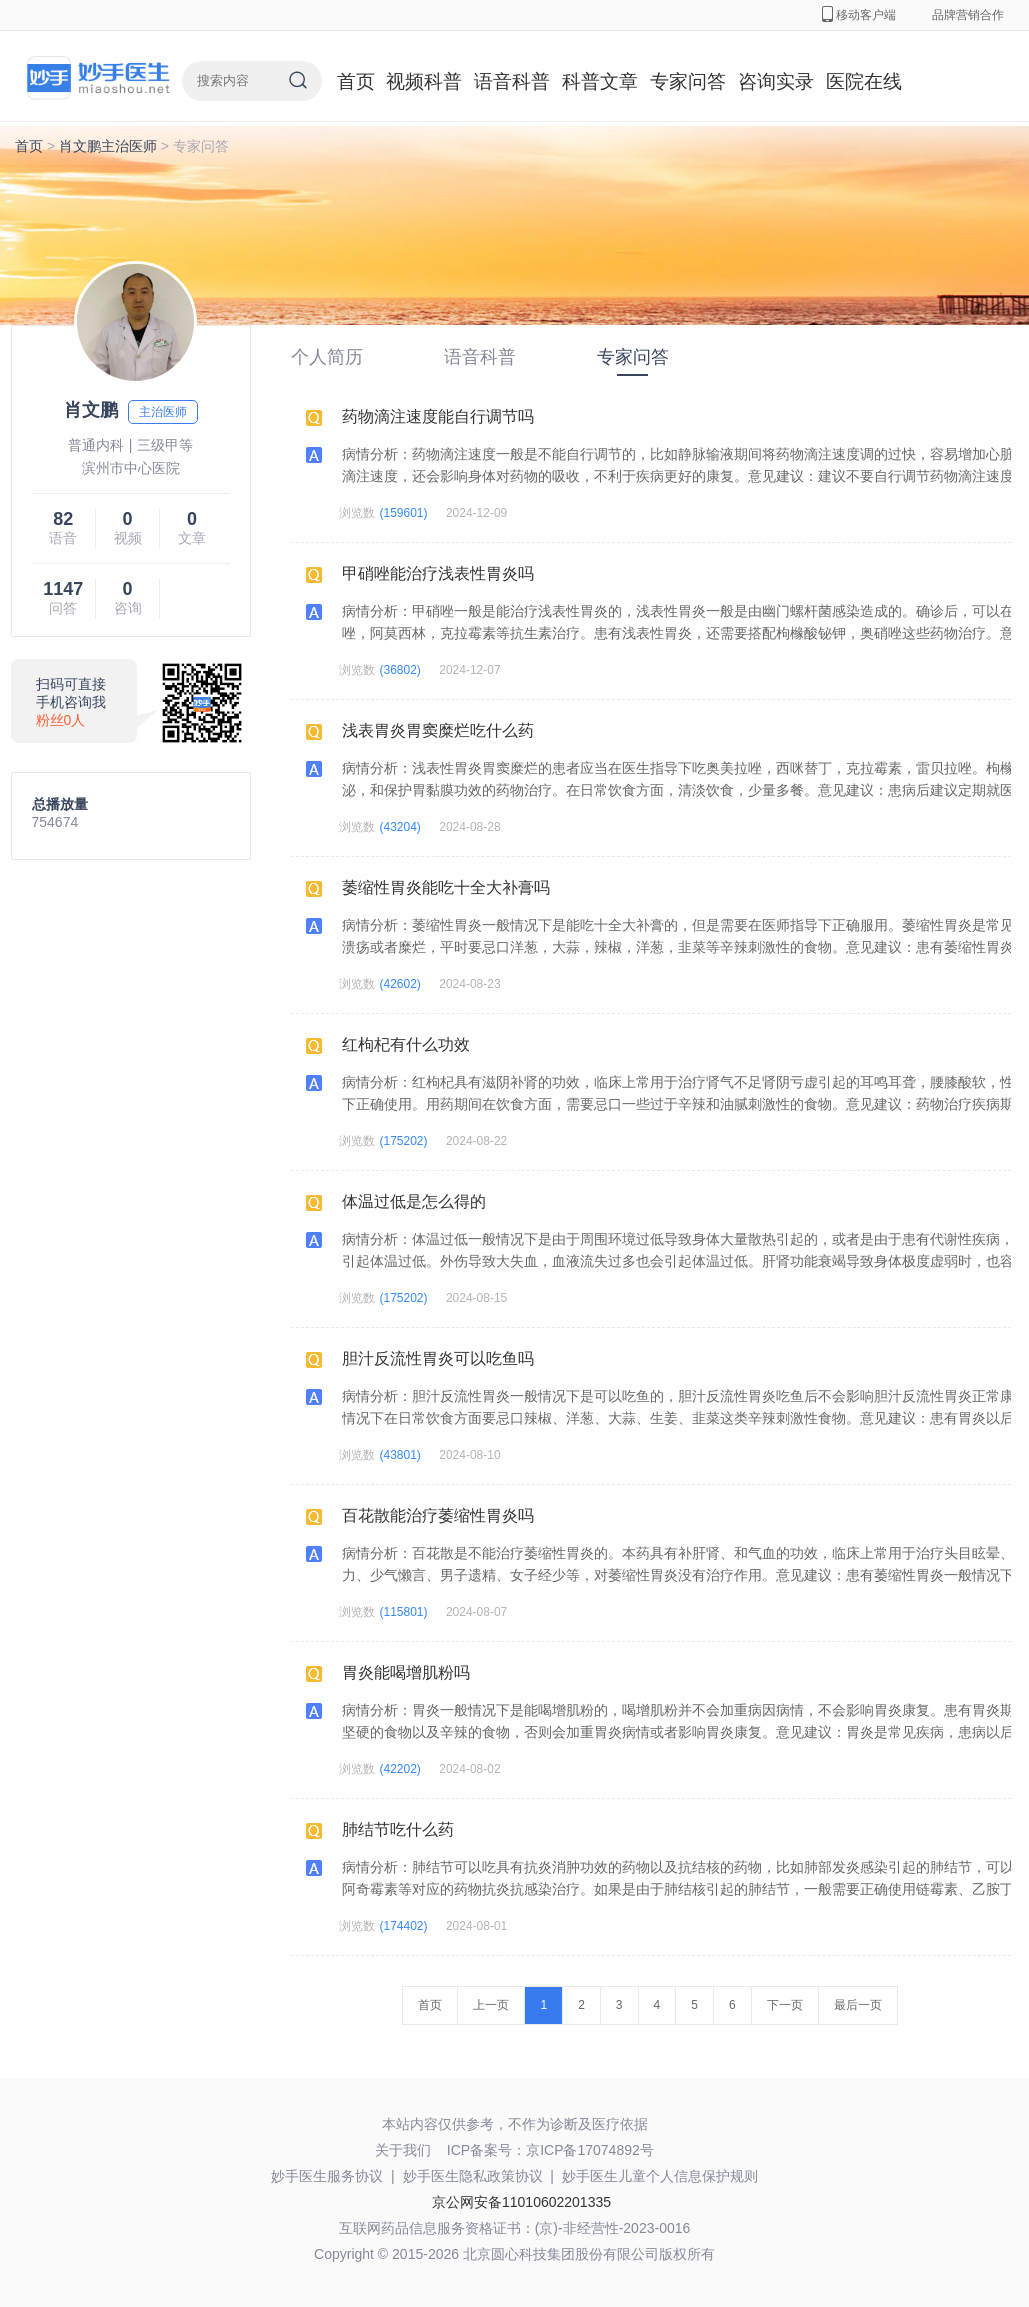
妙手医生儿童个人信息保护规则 (660, 2176)
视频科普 (424, 81)
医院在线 (864, 81)
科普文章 (600, 81)
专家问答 (688, 81)
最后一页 (858, 2005)
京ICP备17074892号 (590, 2150)
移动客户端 (859, 15)
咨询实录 (776, 81)
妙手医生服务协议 (327, 2176)
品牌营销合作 (968, 15)
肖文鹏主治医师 (108, 146)
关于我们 (403, 2150)
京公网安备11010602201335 (521, 2202)
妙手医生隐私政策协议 (473, 2176)
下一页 (785, 2005)
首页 (356, 81)
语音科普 (512, 81)
